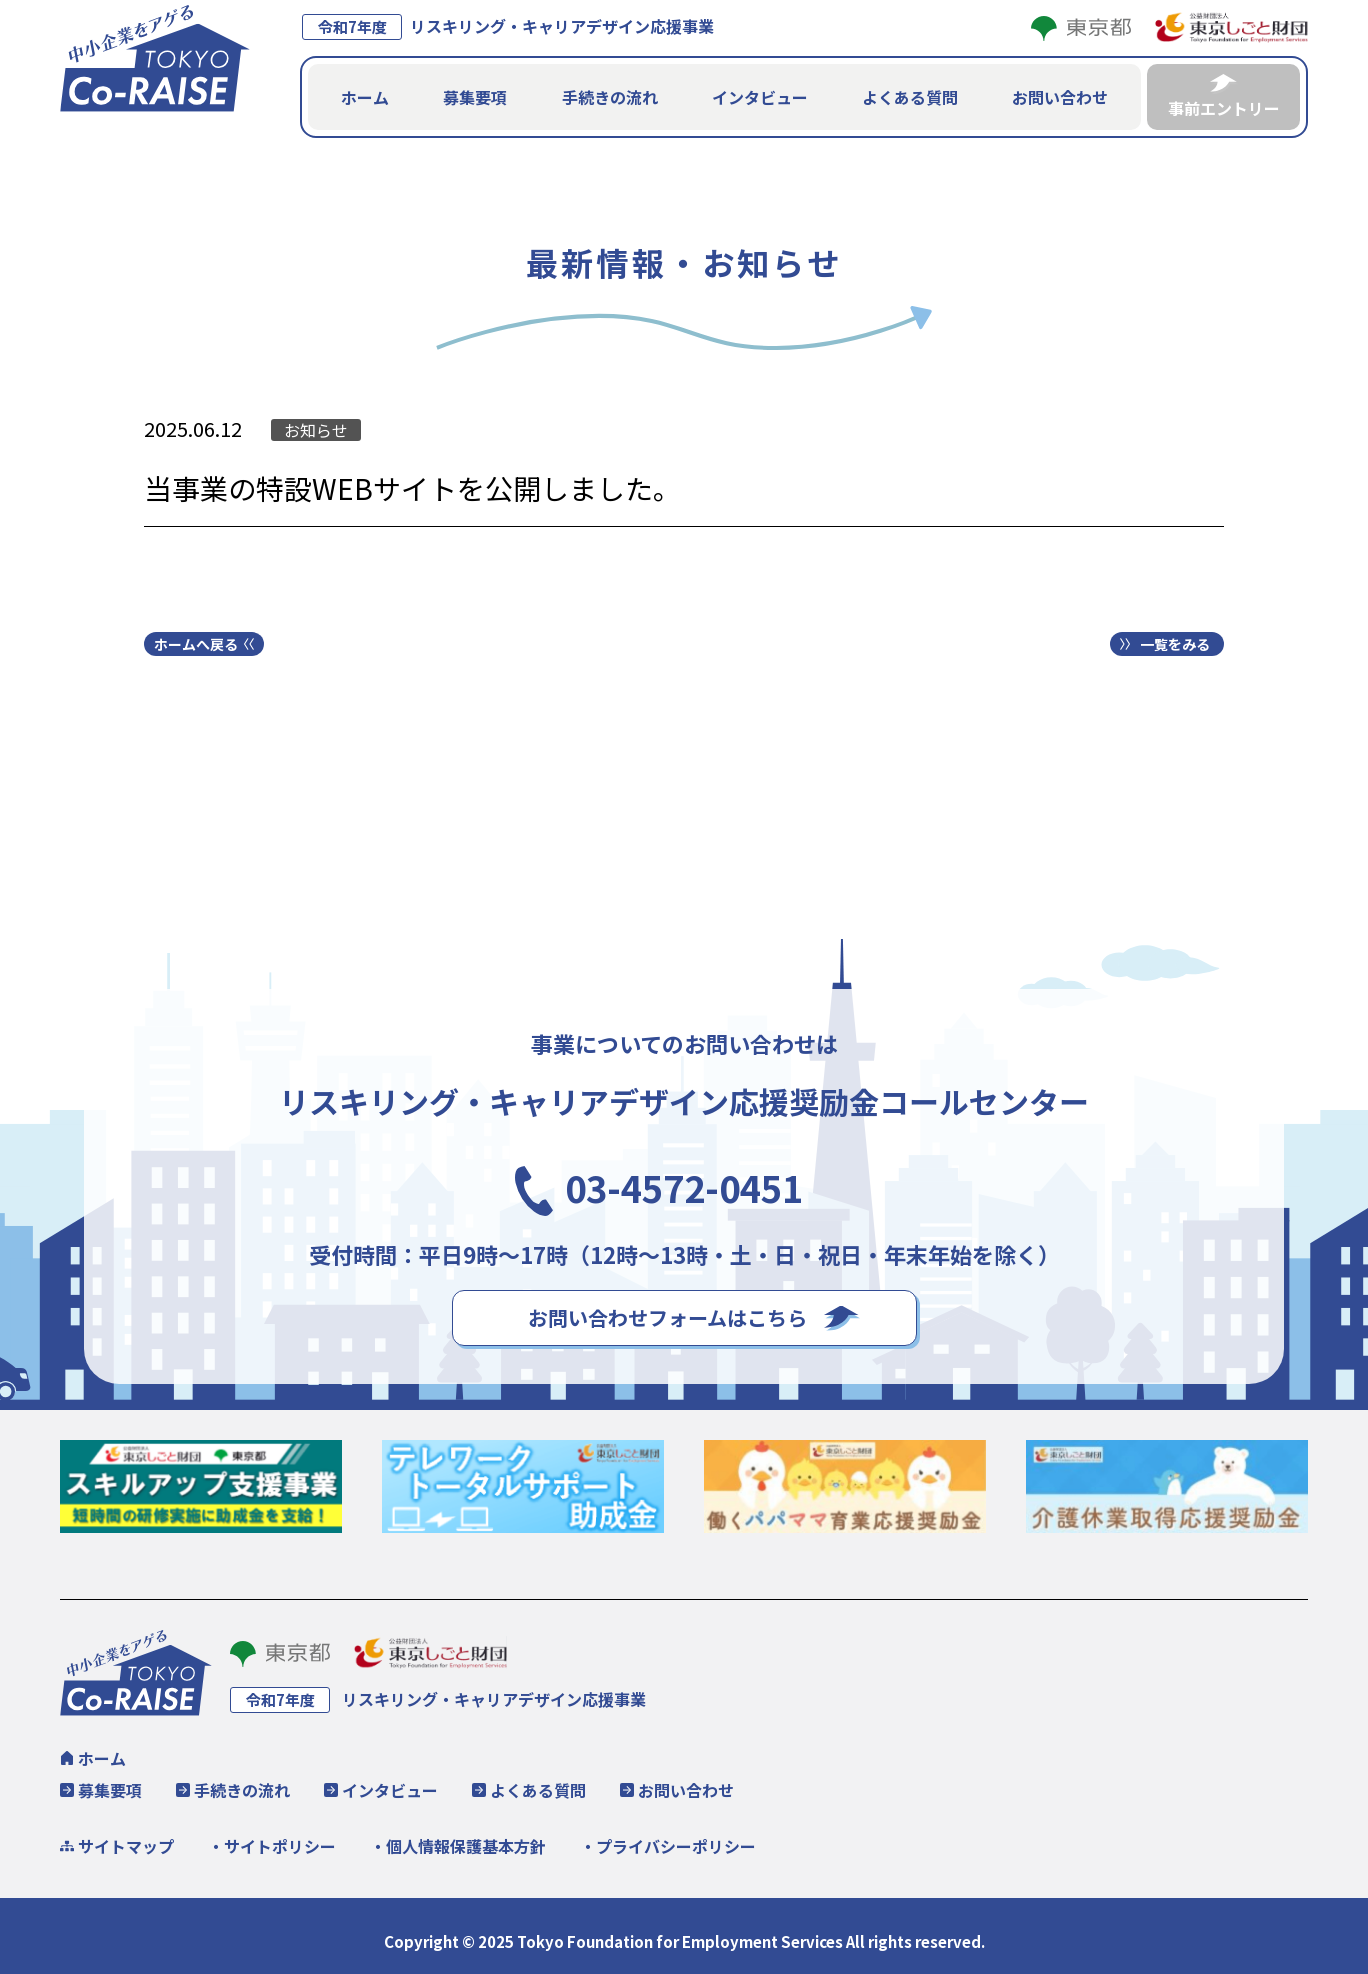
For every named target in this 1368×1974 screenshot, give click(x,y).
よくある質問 (910, 96)
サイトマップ (126, 1844)
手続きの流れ (610, 96)
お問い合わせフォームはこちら (667, 1315)
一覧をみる (1175, 642)
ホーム (365, 96)
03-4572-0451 (684, 1178)
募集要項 (475, 96)
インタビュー (760, 96)
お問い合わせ (1060, 96)
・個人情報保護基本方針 (458, 1844)
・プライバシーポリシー (668, 1844)
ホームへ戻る (196, 642)
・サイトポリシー (272, 1844)
